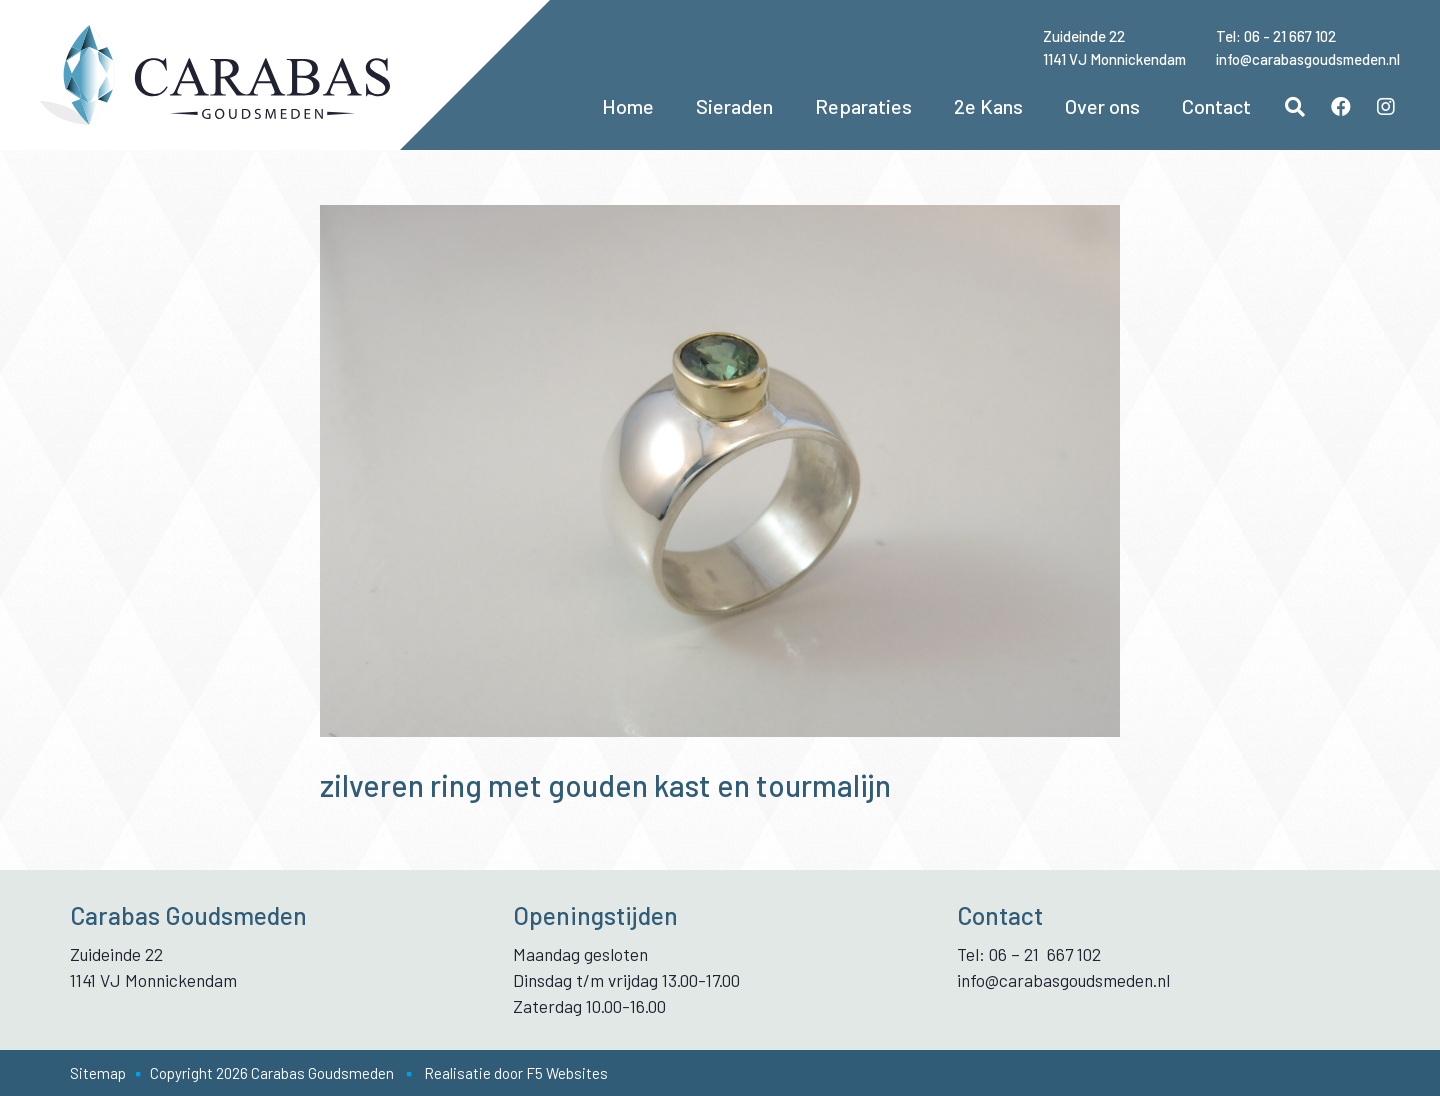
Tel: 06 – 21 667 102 (1029, 954)
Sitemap (98, 1073)
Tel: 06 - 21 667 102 (1276, 36)
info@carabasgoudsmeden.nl (1308, 59)
